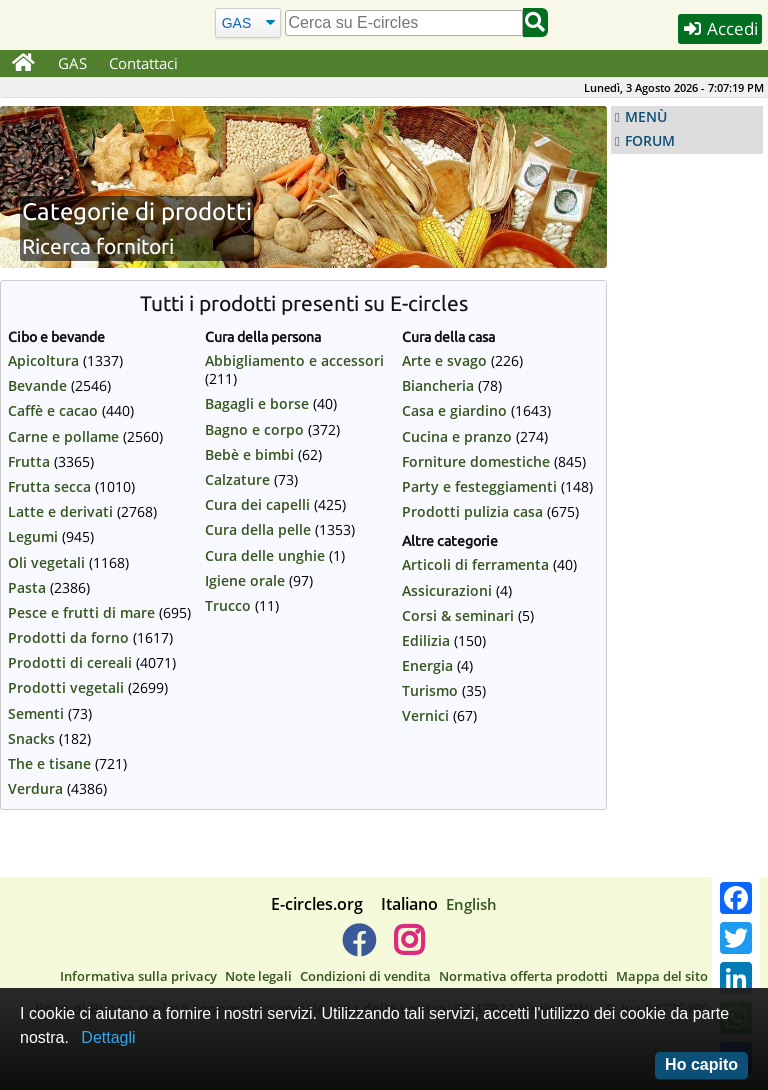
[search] (404, 23)
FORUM (650, 141)
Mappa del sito (662, 976)
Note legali (258, 976)
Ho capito (701, 1064)
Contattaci (143, 63)
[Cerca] (247, 22)
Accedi (720, 28)
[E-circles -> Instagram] (408, 948)
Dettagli (108, 1037)
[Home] (23, 64)
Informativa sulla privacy (138, 976)
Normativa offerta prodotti (523, 976)
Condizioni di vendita (365, 976)
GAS (72, 63)
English (471, 904)
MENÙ (646, 117)
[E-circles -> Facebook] (358, 948)
